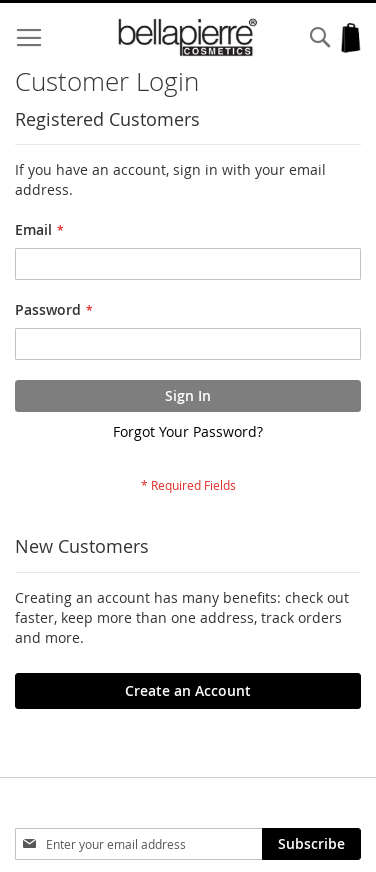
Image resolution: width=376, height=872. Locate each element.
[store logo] (188, 37)
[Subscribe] (311, 844)
